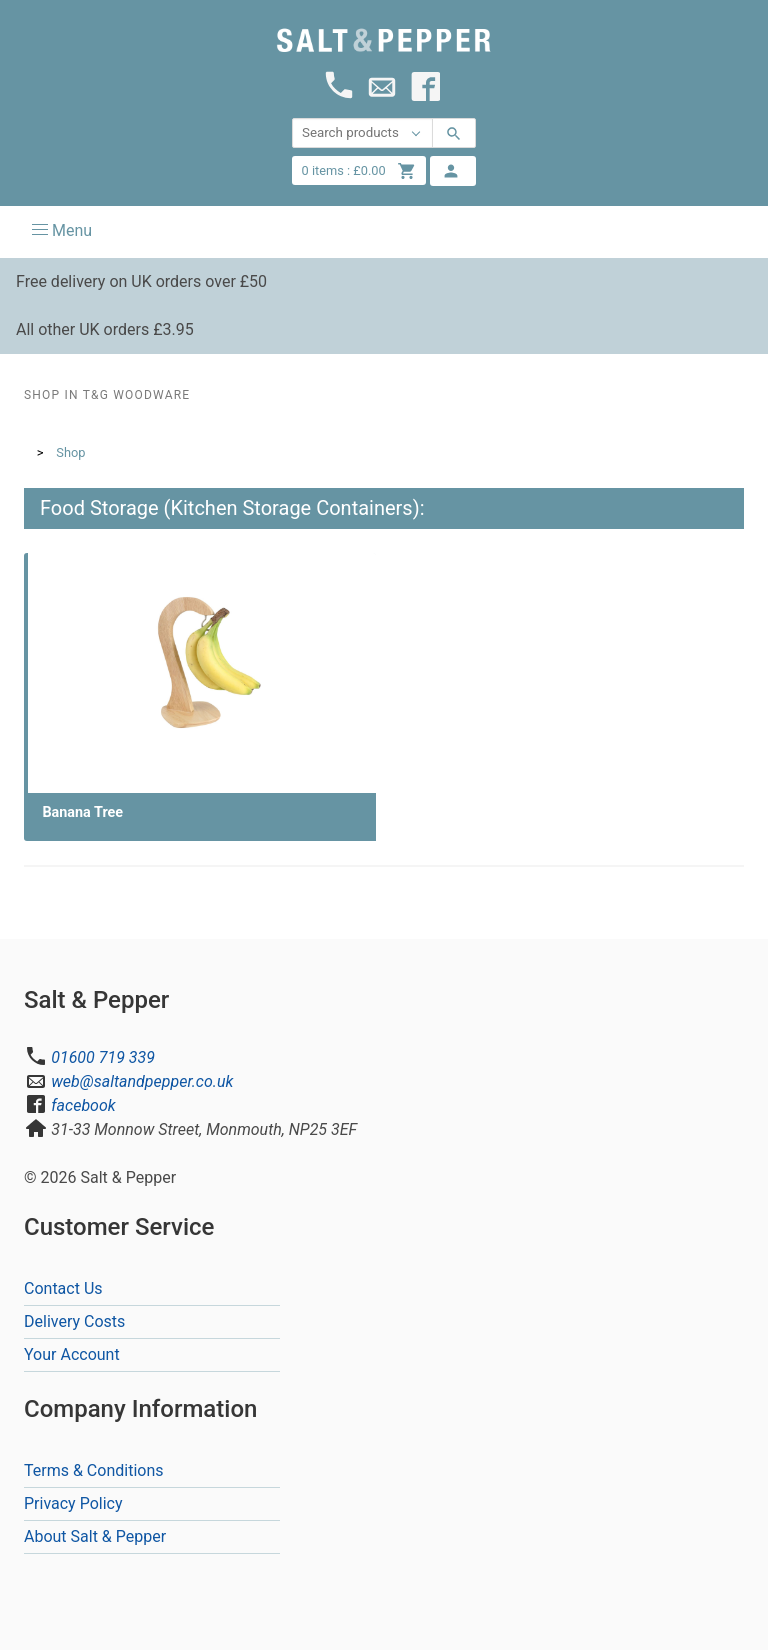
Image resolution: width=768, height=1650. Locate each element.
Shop (70, 452)
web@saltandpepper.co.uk (142, 1081)
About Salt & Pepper (95, 1536)
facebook (83, 1105)
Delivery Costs (74, 1321)
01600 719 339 (103, 1057)
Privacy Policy (73, 1503)
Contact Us (63, 1288)
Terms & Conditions (94, 1470)
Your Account (72, 1354)
